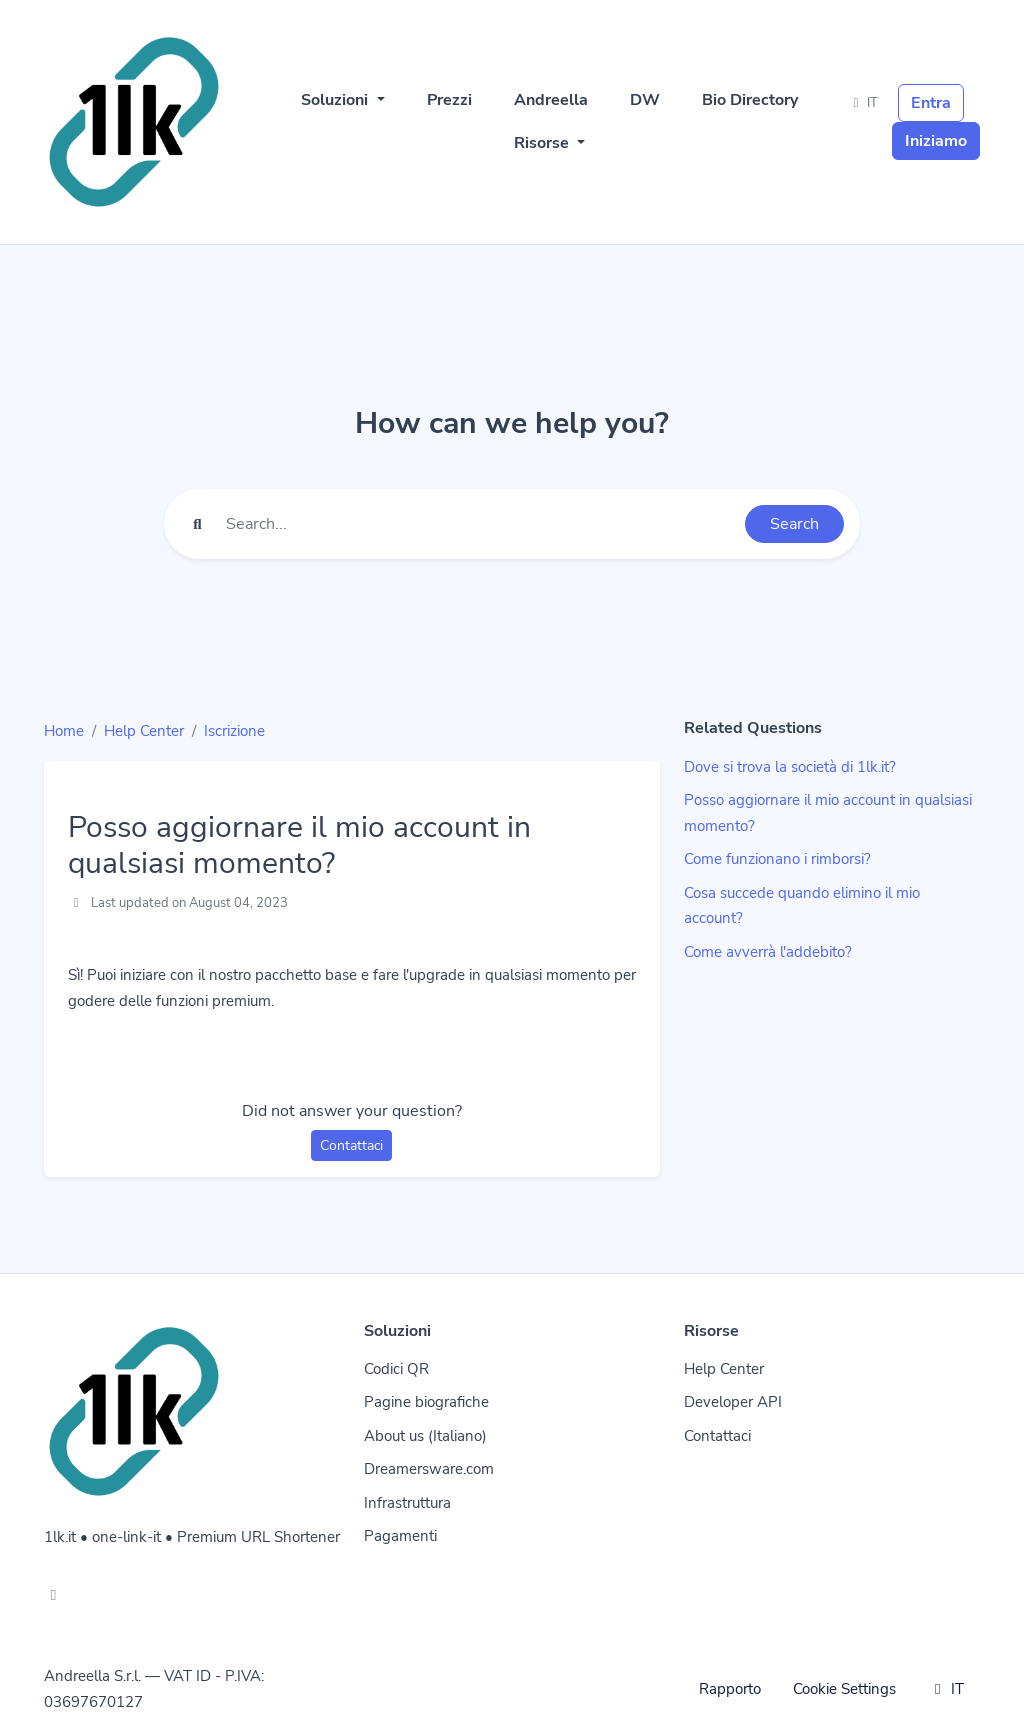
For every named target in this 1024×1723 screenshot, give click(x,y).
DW (645, 100)
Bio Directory (750, 100)
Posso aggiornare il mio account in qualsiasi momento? (828, 813)
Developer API (733, 1402)
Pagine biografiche (426, 1402)
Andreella (551, 100)
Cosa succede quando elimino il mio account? (802, 906)
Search (794, 524)
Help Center (144, 731)
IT (863, 103)
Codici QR (396, 1369)
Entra (931, 103)
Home (64, 731)
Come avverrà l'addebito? (768, 952)
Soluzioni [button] (336, 100)
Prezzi (449, 100)
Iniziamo (936, 141)
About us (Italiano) (425, 1436)
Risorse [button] (543, 143)
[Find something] (480, 524)
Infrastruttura (407, 1503)
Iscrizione (234, 731)
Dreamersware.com (429, 1469)
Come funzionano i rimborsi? (777, 859)
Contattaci (351, 1145)
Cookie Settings (844, 1689)
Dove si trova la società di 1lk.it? (790, 767)
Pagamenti (400, 1536)
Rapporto (730, 1689)
